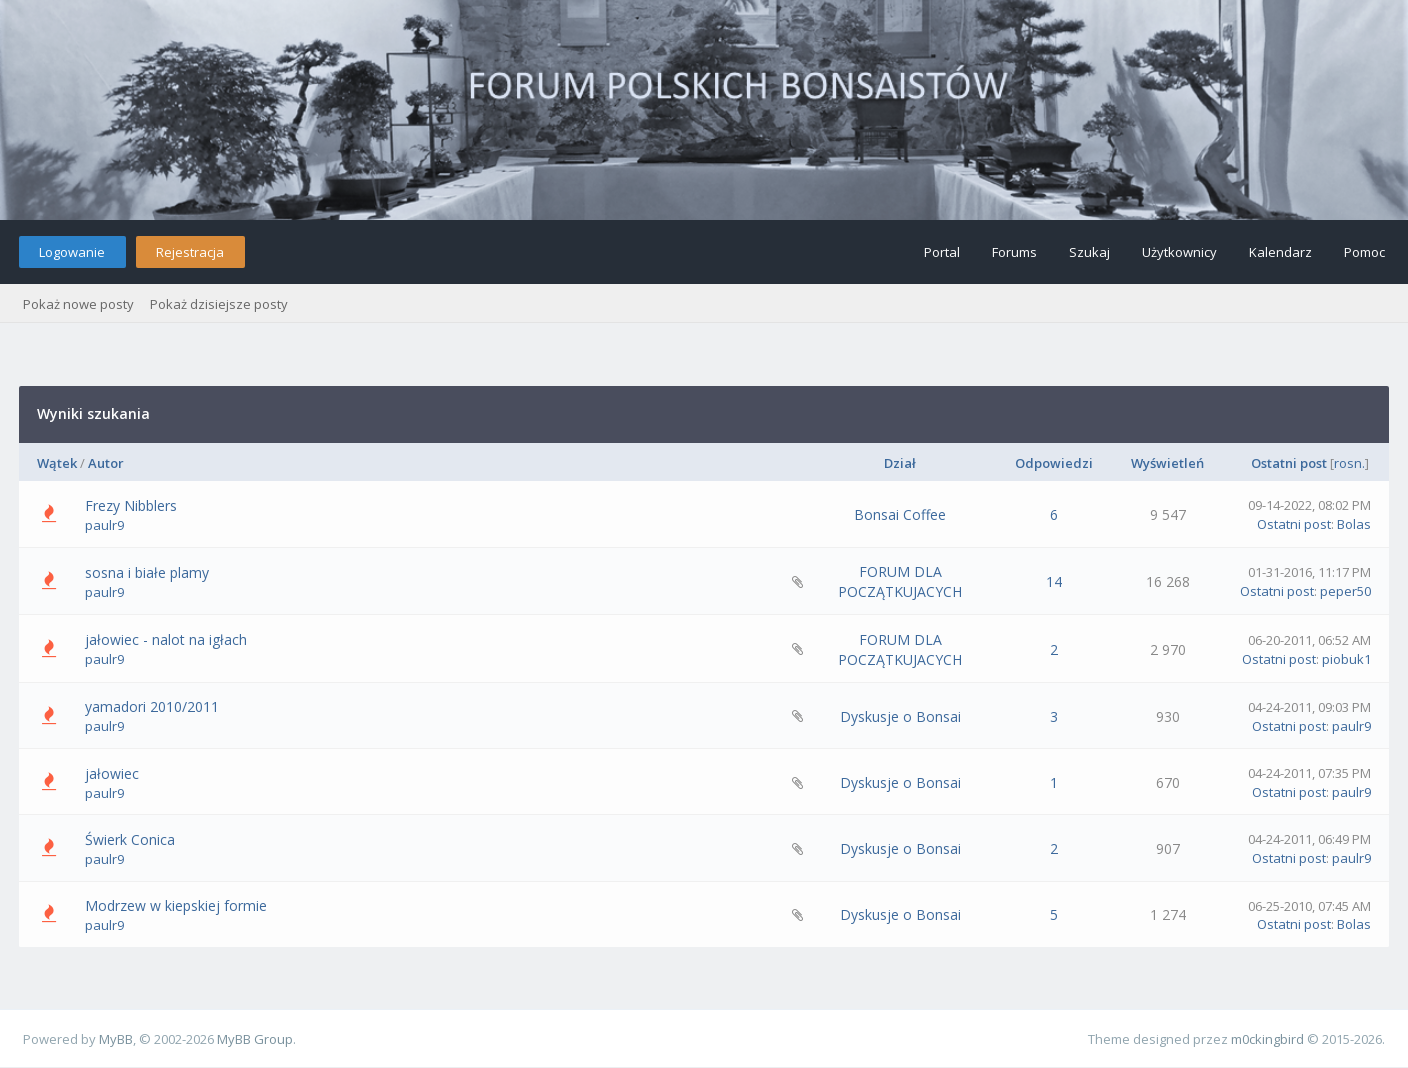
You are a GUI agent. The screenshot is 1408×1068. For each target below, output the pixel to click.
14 (1054, 581)
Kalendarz (1280, 252)
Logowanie (72, 252)
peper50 (1345, 591)
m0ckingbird (1267, 1039)
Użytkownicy (1179, 252)
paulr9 (104, 525)
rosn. (1349, 463)
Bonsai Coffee (900, 514)
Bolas (1354, 524)
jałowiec (112, 773)
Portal (942, 252)
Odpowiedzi (1054, 463)
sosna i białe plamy (147, 572)
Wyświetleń (1167, 463)
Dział (900, 463)
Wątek (57, 463)
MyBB (116, 1039)
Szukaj (1089, 252)
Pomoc (1364, 252)
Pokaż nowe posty (78, 304)
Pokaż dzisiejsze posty (219, 304)
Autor (106, 463)
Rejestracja (190, 252)
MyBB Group (255, 1039)
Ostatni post (1289, 463)
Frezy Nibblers (131, 505)
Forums (1014, 252)
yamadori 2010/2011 (152, 706)
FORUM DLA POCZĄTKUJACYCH (900, 581)
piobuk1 (1346, 659)
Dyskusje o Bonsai (900, 716)
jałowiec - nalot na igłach (166, 639)
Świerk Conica (130, 839)
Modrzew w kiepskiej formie (176, 905)
